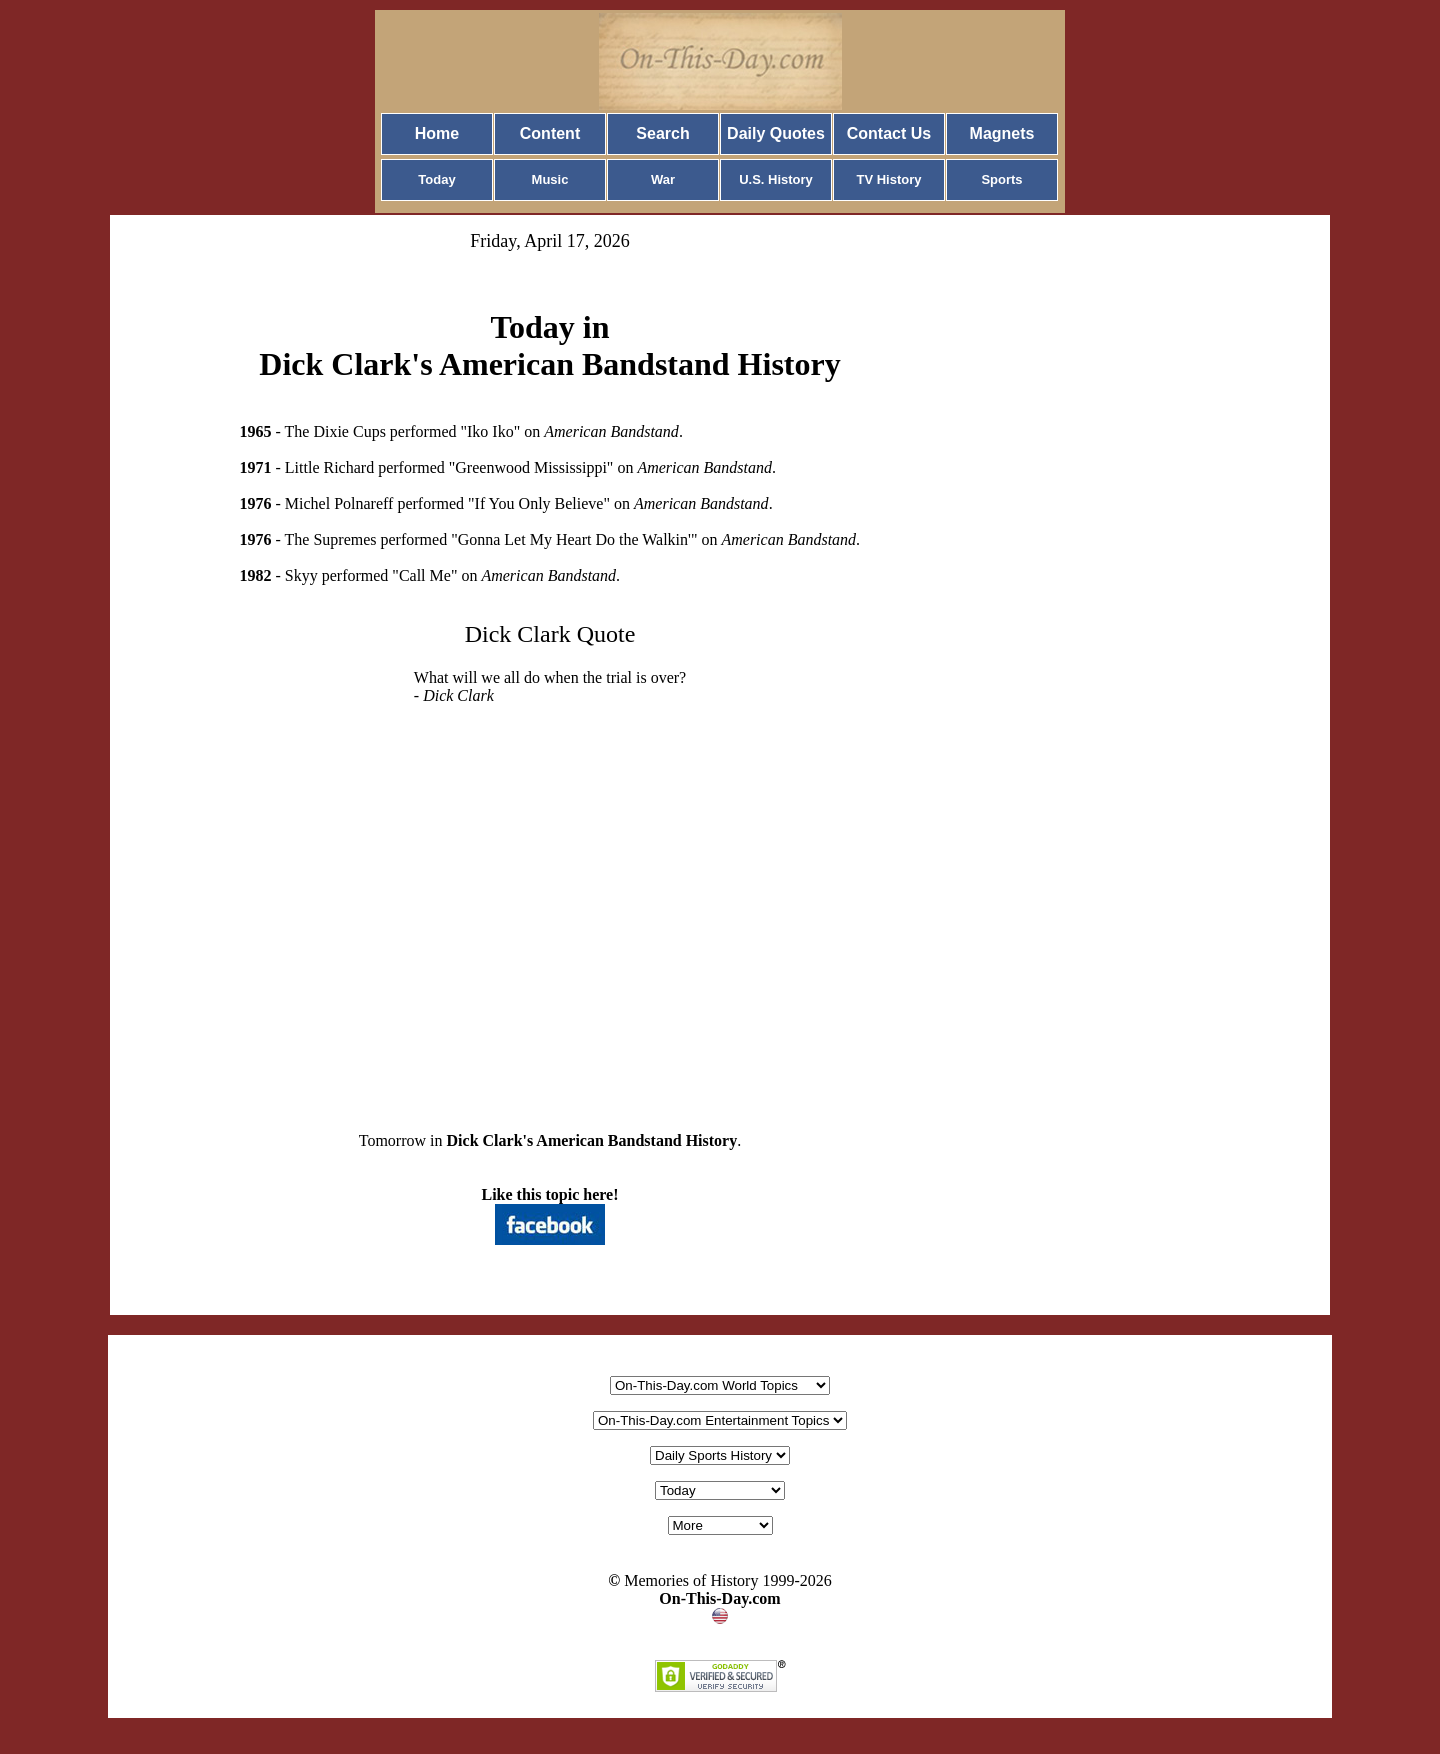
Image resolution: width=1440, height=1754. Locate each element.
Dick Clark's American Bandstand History (592, 1140)
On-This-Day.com (719, 1598)
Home (437, 133)
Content (550, 133)
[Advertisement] (550, 902)
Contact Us (889, 133)
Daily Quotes (776, 133)
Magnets (1002, 133)
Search (662, 133)
